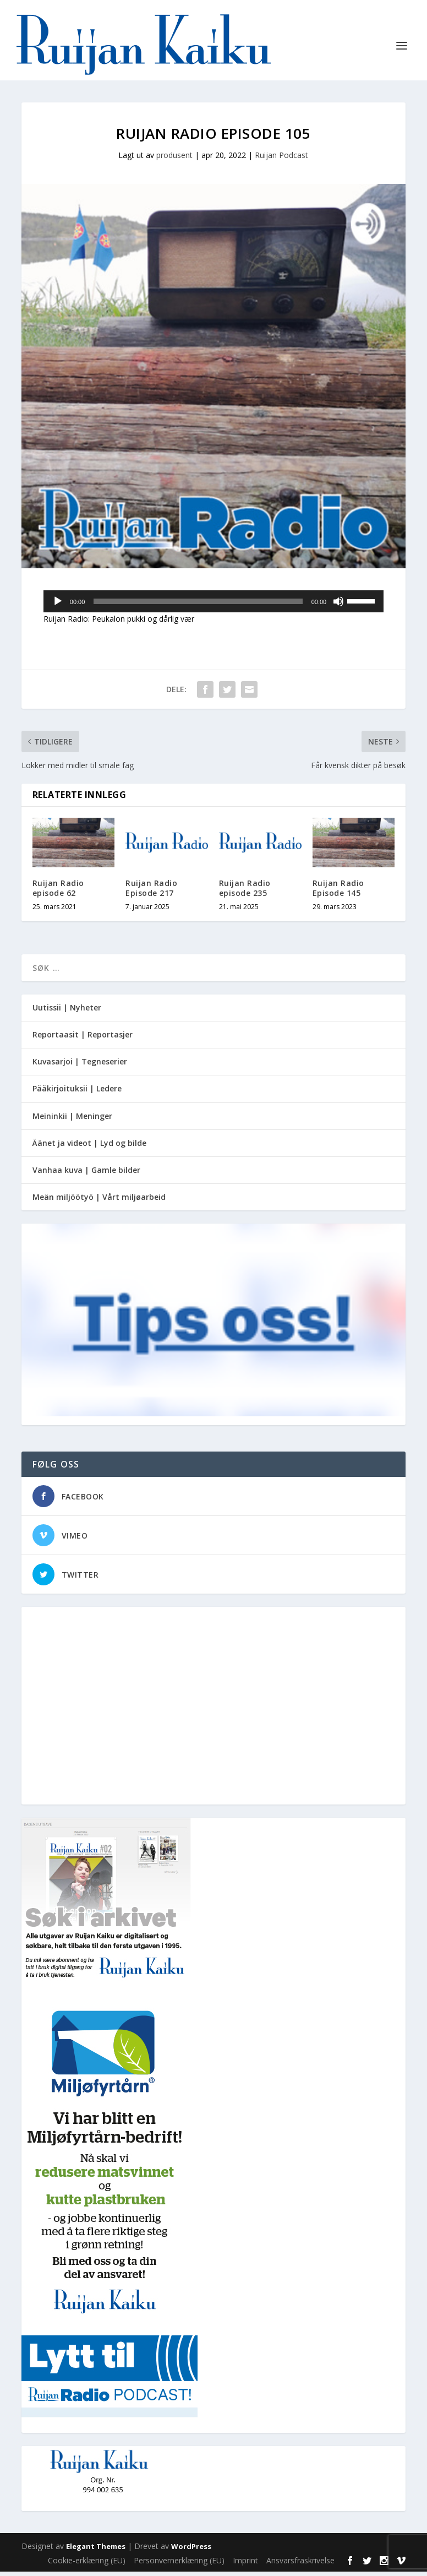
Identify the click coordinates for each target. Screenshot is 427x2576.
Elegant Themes (95, 2551)
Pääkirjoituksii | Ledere (77, 1093)
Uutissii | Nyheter (66, 1012)
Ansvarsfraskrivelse (300, 2564)
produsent (174, 159)
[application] (213, 606)
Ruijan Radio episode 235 (245, 892)
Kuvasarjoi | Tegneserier (79, 1066)
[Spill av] (57, 605)
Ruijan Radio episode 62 (58, 892)
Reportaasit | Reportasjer (82, 1039)
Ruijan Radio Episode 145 (338, 892)
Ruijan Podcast (281, 159)
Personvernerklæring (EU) (179, 2564)
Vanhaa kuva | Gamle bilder (86, 1174)
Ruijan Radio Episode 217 (151, 892)
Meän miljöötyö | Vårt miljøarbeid (99, 1201)
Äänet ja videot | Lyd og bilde (89, 1147)
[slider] (198, 605)
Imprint (245, 2564)
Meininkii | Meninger (72, 1120)
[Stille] (338, 605)
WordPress (191, 2551)
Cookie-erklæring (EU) (86, 2564)
